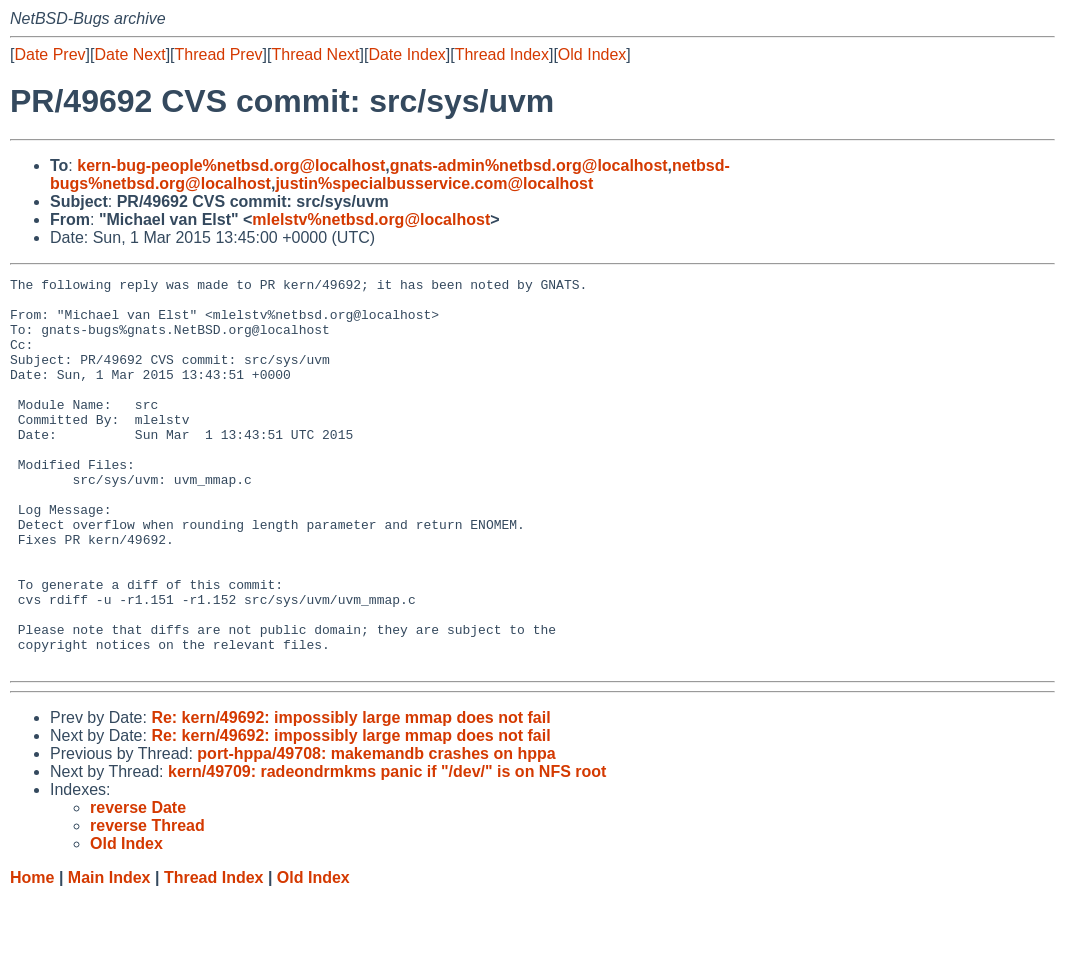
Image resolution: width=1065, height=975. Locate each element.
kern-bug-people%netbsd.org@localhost (231, 165)
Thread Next (315, 54)
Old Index (592, 54)
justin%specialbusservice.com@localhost (434, 183)
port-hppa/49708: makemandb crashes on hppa (376, 831)
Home (32, 955)
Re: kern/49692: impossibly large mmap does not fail (350, 795)
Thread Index (502, 54)
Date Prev (49, 54)
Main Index (109, 955)
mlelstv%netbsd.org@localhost (371, 219)
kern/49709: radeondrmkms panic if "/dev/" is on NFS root (387, 849)
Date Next (129, 54)
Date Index (406, 54)
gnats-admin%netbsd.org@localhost (529, 165)
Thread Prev (219, 54)
